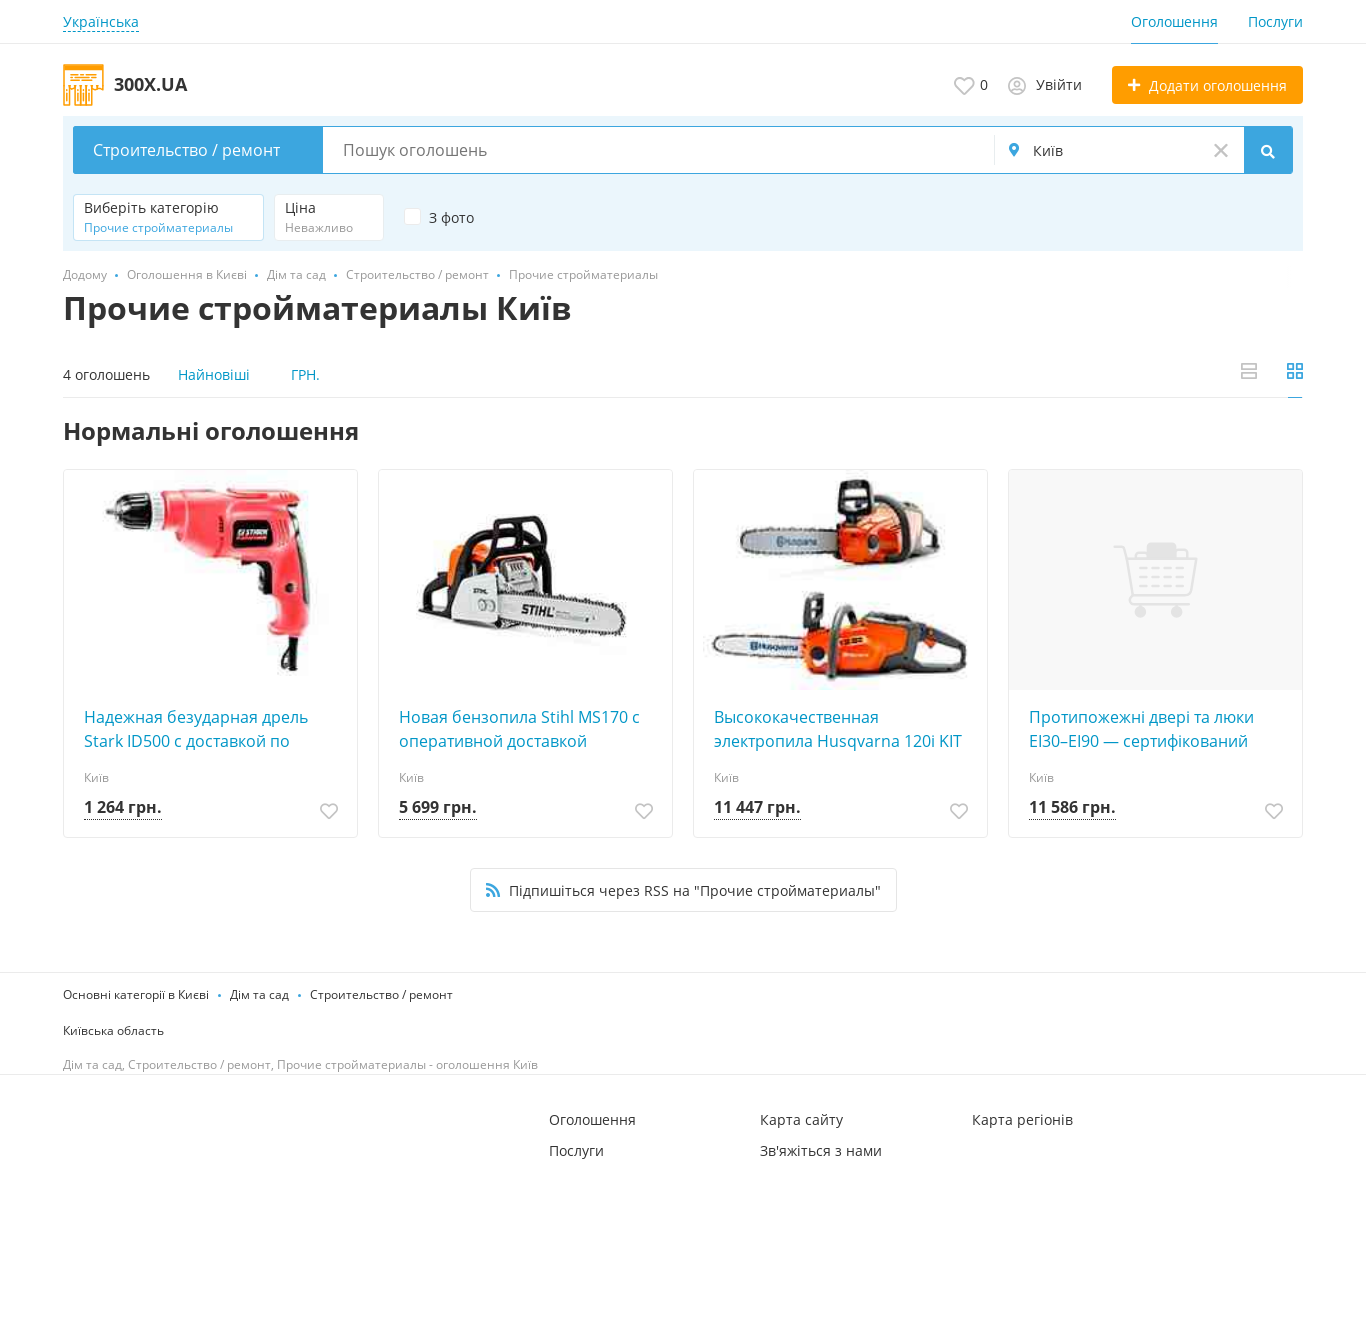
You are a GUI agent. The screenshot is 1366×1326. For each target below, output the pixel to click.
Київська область (113, 1030)
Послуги (1275, 21)
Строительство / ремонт (381, 994)
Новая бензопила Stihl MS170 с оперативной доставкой (519, 729)
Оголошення (1174, 21)
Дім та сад (259, 994)
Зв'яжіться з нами (821, 1150)
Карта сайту (801, 1119)
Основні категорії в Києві (136, 994)
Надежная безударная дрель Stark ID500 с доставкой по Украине (196, 729)
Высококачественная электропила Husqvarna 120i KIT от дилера (838, 729)
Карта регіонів (1022, 1119)
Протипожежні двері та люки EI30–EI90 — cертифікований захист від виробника (1141, 729)
